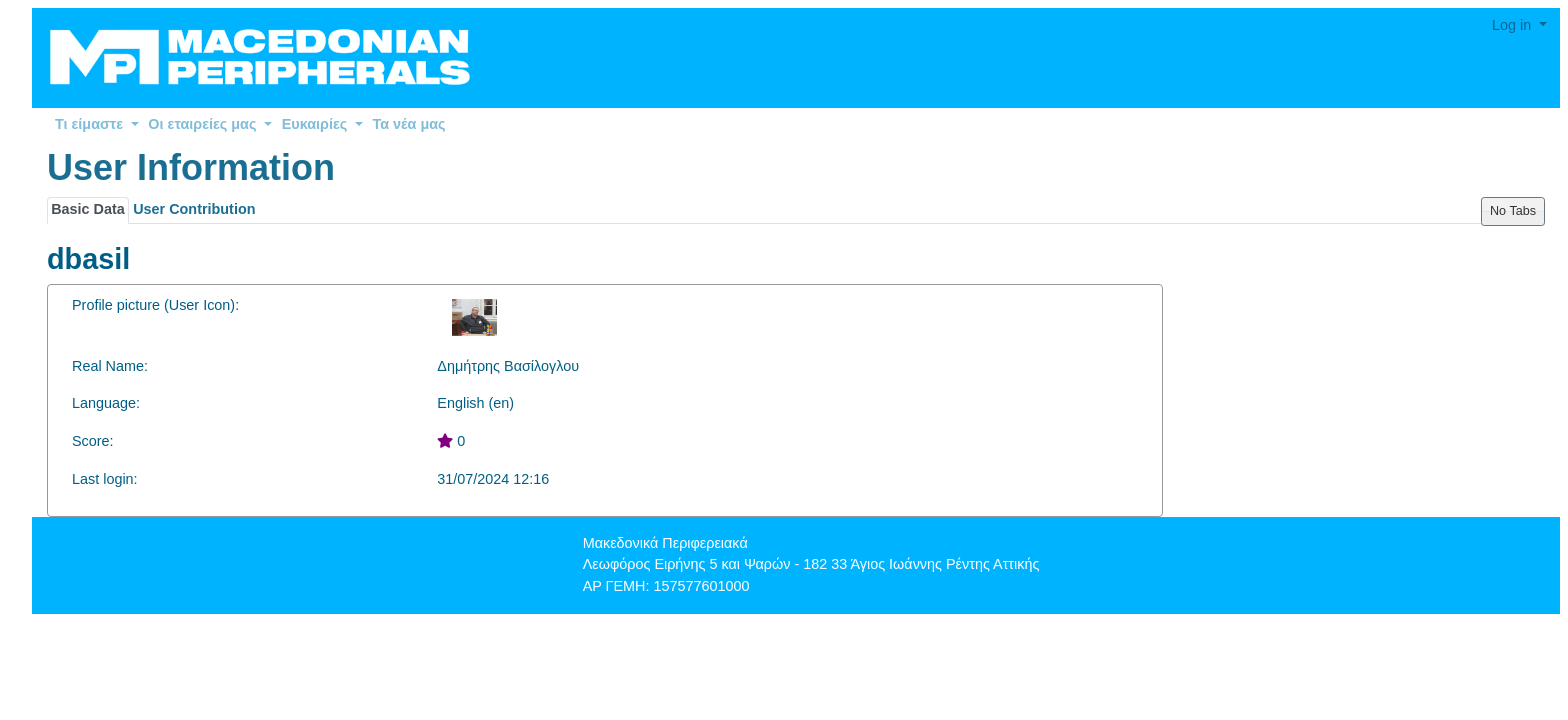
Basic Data (88, 209)
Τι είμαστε (97, 124)
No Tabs (1513, 211)
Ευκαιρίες (322, 124)
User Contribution (194, 209)
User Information (191, 167)
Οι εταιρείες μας (210, 124)
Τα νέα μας (409, 124)
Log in (1513, 25)
